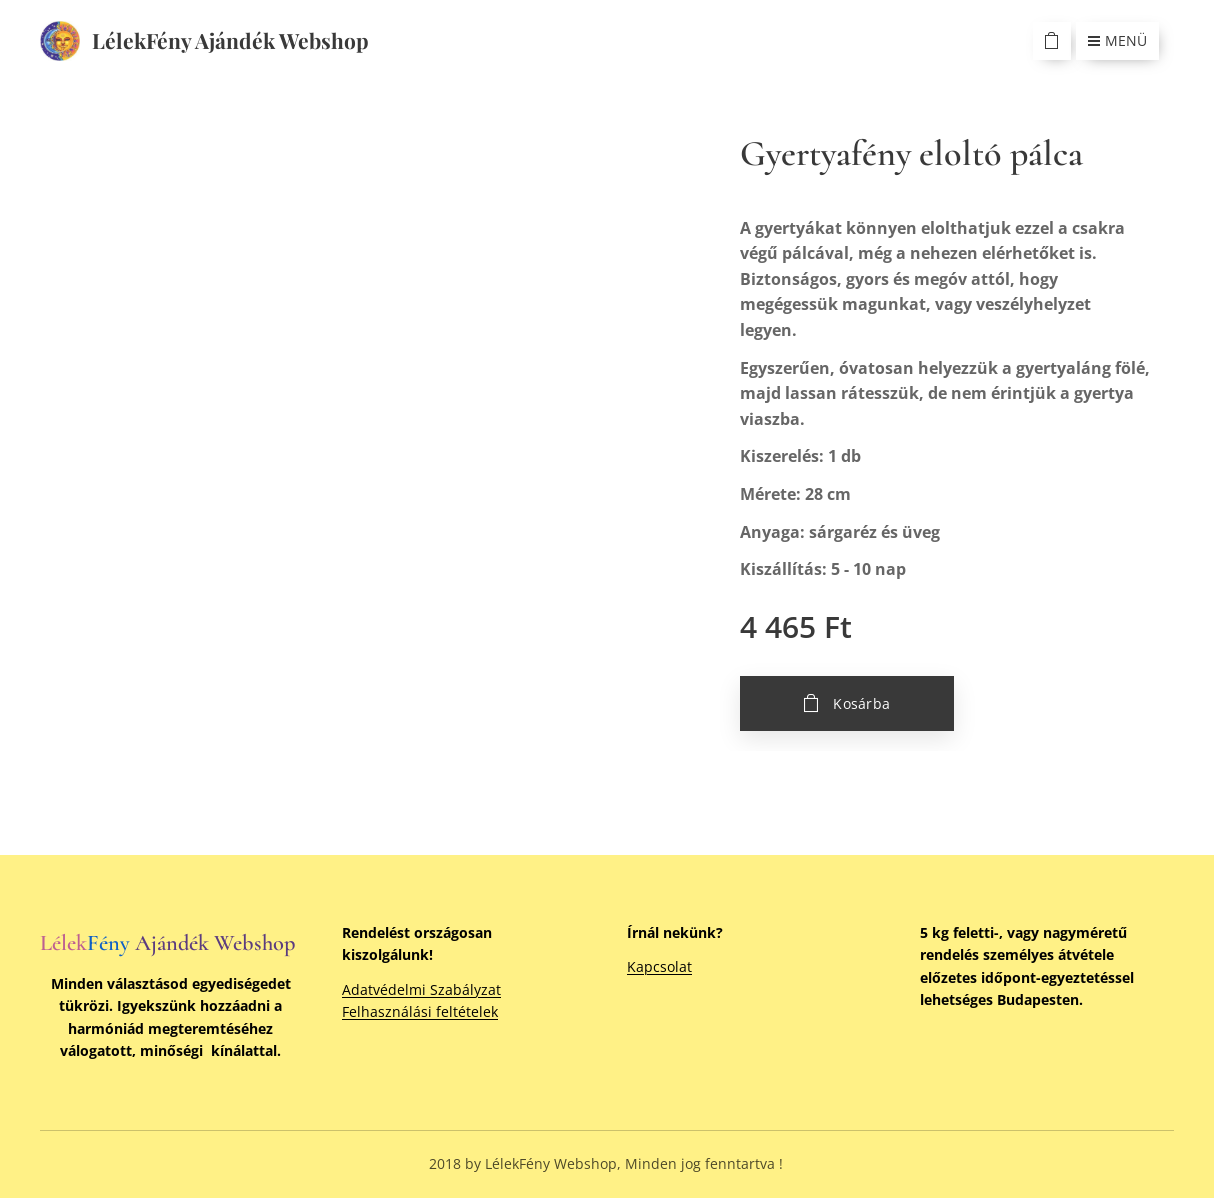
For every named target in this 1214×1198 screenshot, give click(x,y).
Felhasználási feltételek (420, 1011)
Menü (1117, 40)
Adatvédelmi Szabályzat (421, 989)
